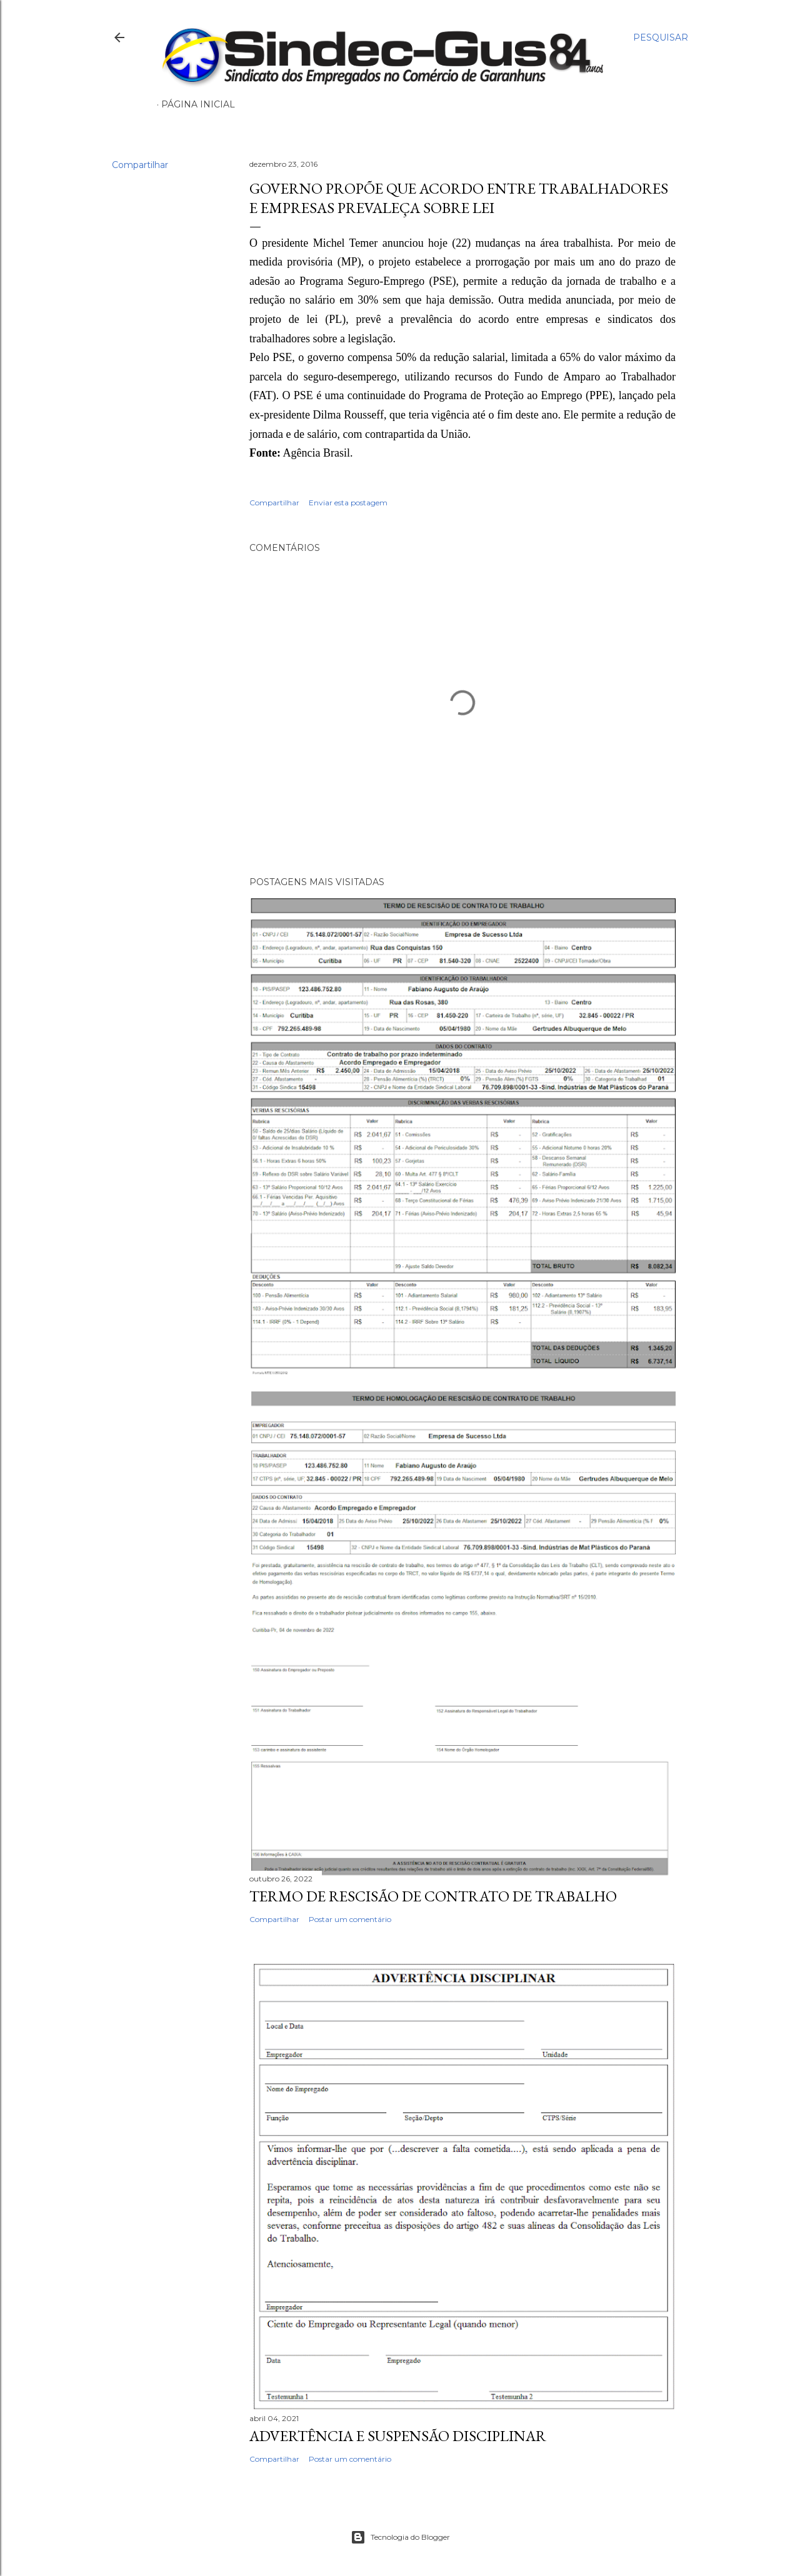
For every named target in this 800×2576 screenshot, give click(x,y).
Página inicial (198, 104)
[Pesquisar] (660, 37)
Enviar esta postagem (348, 502)
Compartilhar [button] (140, 165)
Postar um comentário (350, 1919)
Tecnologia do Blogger (400, 2537)
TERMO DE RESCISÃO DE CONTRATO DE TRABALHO (433, 1896)
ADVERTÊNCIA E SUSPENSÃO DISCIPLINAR (397, 2435)
